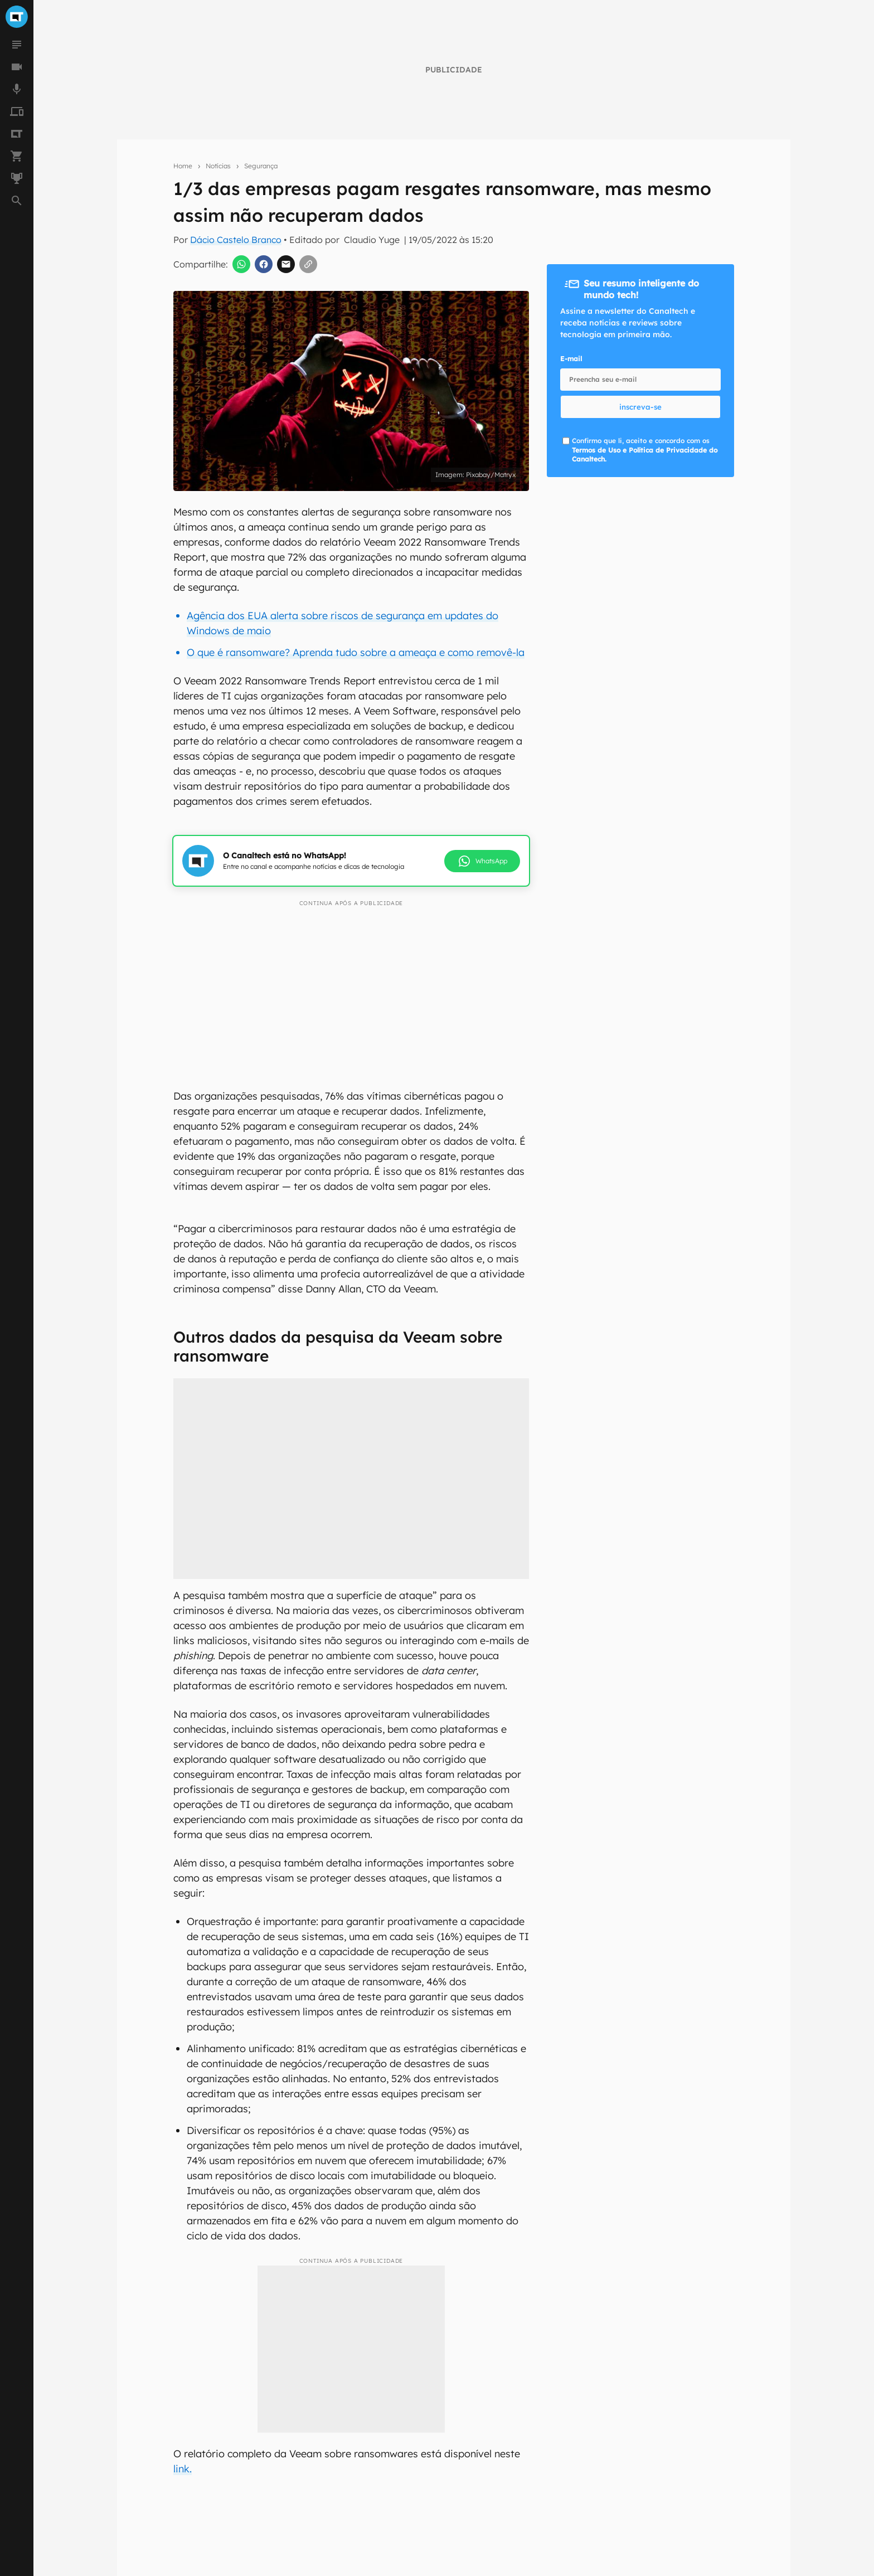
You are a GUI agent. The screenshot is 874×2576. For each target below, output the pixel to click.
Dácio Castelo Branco (235, 239)
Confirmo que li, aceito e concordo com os (644, 450)
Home (182, 166)
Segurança (261, 166)
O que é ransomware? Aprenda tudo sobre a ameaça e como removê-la (356, 652)
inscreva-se (640, 406)
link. (182, 2468)
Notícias (218, 166)
